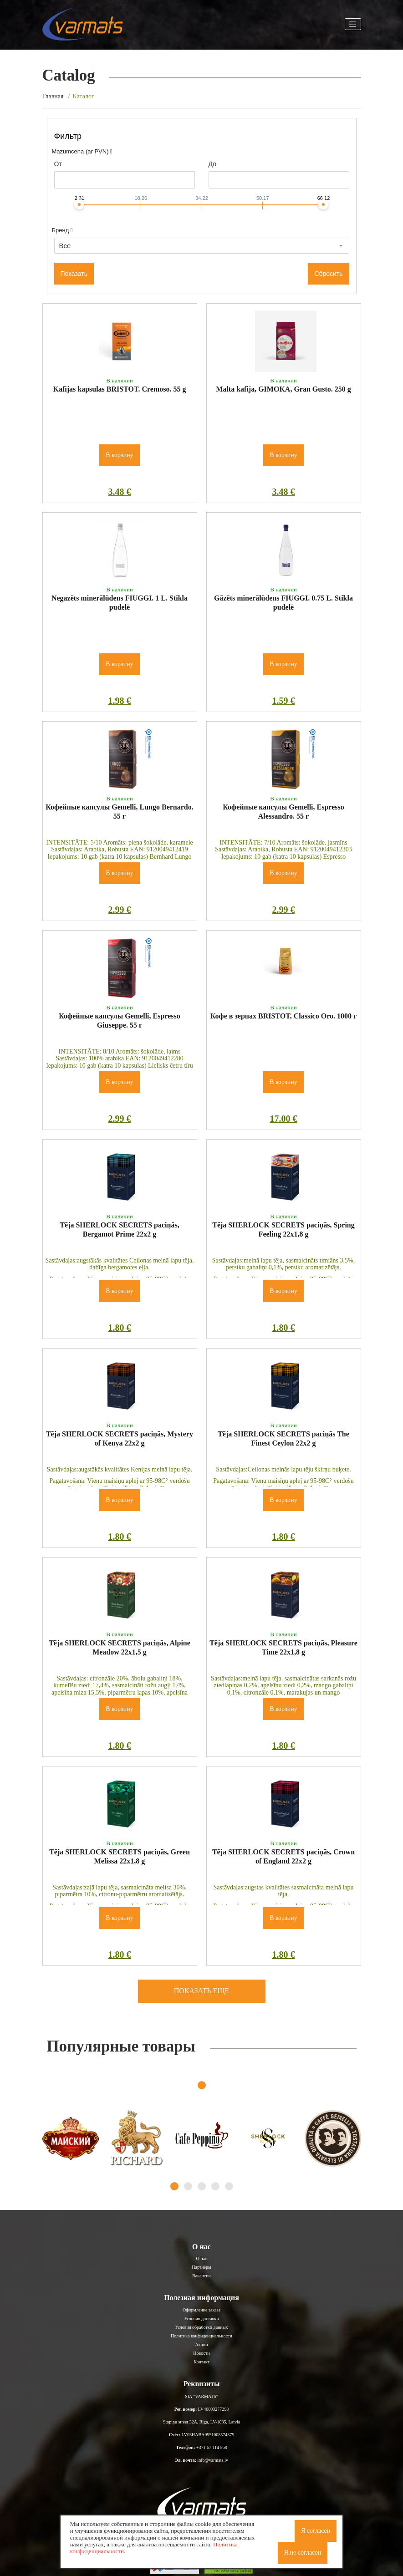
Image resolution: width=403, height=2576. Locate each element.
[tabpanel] (70, 2138)
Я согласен (315, 2530)
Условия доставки (201, 2318)
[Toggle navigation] (353, 24)
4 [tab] (215, 2186)
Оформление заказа (201, 2309)
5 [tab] (229, 2186)
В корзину (119, 455)
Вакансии (201, 2275)
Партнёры (201, 2267)
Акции (201, 2344)
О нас (201, 2258)
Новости (201, 2353)
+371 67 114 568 (211, 2447)
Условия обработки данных (201, 2327)
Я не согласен (302, 2552)
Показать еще (202, 1991)
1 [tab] (202, 2085)
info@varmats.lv (213, 2460)
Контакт (201, 2361)
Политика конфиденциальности (201, 2335)
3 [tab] (202, 2186)
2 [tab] (188, 2186)
